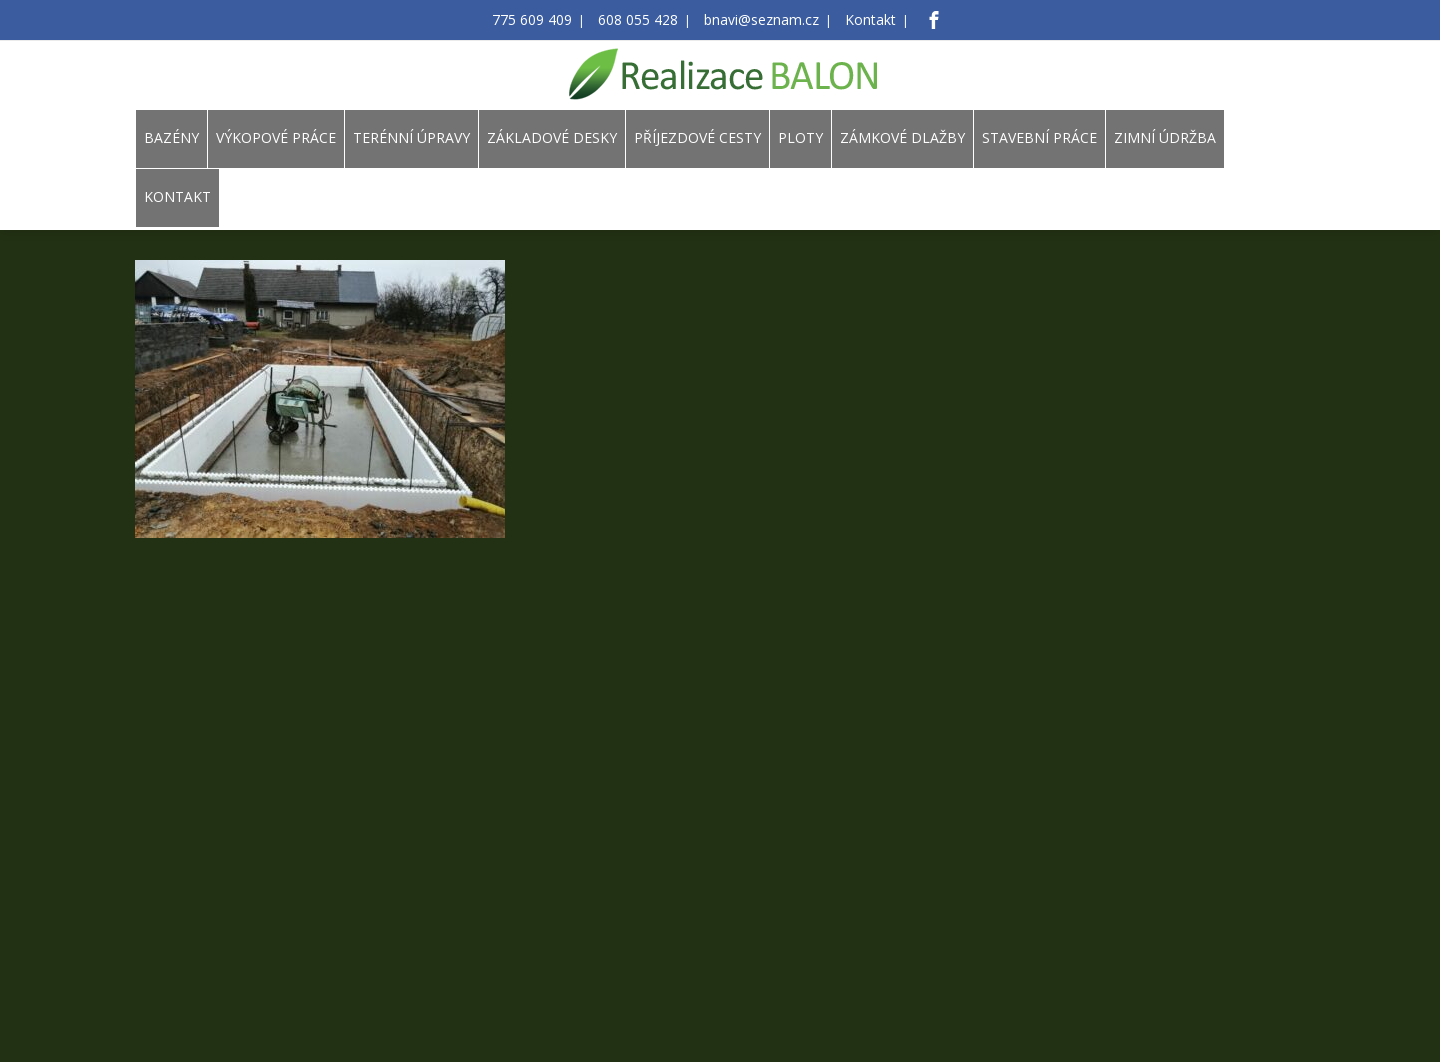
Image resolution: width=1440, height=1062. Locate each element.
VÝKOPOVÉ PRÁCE (276, 137)
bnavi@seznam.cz (754, 20)
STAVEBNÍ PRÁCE (1039, 137)
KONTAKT (177, 196)
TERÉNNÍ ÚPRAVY (411, 137)
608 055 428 (643, 20)
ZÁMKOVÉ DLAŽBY (902, 137)
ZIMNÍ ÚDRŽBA (1165, 137)
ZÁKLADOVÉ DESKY (552, 137)
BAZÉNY (171, 137)
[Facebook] (912, 20)
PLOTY (800, 137)
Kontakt (852, 20)
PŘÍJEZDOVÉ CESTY (697, 137)
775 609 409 (548, 20)
